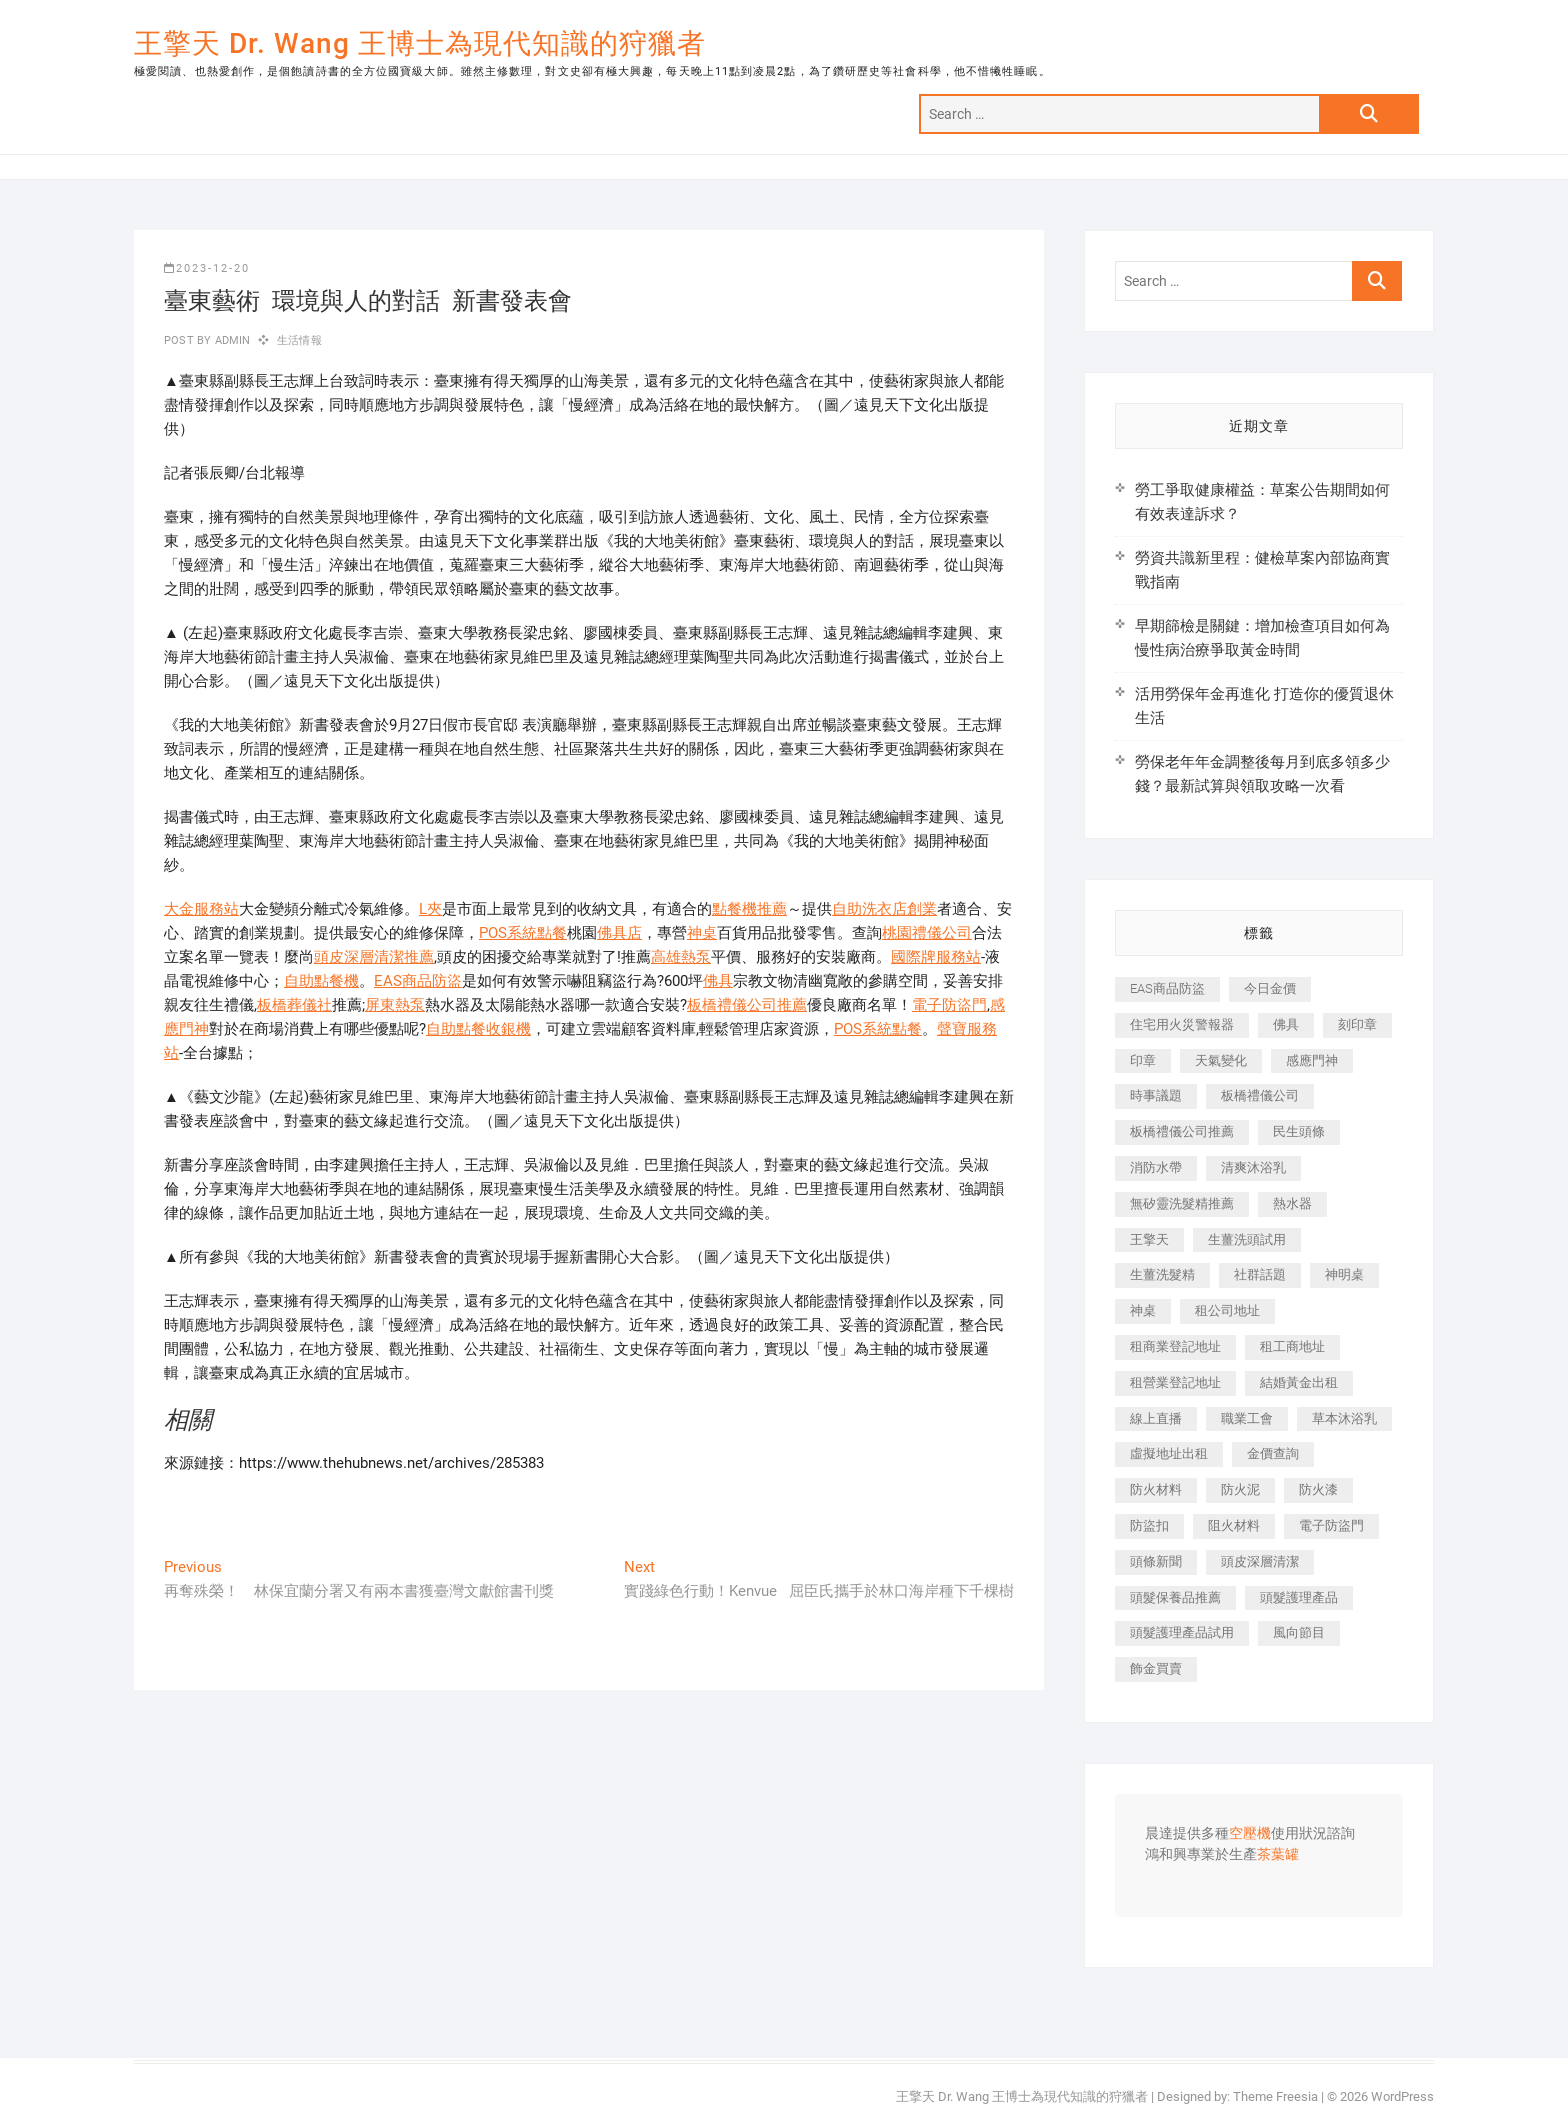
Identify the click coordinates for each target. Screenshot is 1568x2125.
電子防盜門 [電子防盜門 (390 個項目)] (1331, 1525)
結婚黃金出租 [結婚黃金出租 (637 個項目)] (1299, 1382)
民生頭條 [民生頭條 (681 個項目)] (1299, 1131)
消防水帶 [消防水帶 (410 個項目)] (1156, 1167)
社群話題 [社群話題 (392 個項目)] (1260, 1274)
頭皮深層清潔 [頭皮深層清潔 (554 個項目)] (1260, 1561)
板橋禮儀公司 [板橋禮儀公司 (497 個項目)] (1260, 1095)
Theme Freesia (1275, 2096)
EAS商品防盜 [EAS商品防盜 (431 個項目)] (1167, 988)
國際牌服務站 (936, 957)
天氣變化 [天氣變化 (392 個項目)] (1221, 1060)
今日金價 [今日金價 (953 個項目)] (1270, 988)
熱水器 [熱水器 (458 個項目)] (1292, 1203)
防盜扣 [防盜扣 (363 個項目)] (1149, 1525)
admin (230, 340)
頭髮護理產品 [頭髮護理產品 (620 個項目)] (1299, 1597)
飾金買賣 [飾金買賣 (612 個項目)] (1156, 1668)
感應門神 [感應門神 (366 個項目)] (1312, 1060)
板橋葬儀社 (294, 1005)
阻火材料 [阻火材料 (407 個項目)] (1234, 1525)
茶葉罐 (1278, 1855)
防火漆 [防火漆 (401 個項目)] (1318, 1489)
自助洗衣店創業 (884, 909)
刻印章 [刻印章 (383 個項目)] (1357, 1024)
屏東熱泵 (395, 1005)
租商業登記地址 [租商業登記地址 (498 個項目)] (1175, 1346)
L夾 (430, 909)
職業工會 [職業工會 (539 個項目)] (1247, 1418)
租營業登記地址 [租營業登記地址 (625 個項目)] (1175, 1382)
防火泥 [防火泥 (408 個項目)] (1240, 1489)
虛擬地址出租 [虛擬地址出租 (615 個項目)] (1169, 1453)
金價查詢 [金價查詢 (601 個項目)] (1273, 1453)
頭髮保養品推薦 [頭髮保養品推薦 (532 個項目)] (1175, 1597)
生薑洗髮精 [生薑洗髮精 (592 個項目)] (1162, 1274)
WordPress (1402, 2096)
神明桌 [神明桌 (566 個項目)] (1344, 1274)
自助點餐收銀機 (478, 1029)
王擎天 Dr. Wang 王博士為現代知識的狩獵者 (420, 43)
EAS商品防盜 (418, 981)
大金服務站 (201, 909)
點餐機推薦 (749, 909)
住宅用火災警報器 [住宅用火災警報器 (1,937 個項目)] (1182, 1024)
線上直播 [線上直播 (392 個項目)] (1156, 1418)
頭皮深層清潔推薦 (374, 957)
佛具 (718, 981)
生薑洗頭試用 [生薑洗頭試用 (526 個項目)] (1247, 1239)
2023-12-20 (207, 268)
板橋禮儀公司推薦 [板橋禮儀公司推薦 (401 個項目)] (1182, 1131)
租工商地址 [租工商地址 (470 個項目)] (1292, 1346)
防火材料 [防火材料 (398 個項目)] (1156, 1489)
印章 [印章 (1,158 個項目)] (1143, 1060)
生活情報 (299, 340)
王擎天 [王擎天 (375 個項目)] (1149, 1239)
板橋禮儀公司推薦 (747, 1005)
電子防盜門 (949, 1005)
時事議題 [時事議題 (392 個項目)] (1156, 1095)
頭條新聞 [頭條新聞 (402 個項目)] (1156, 1561)
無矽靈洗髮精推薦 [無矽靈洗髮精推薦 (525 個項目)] (1182, 1203)
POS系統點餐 (523, 933)
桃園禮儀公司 (927, 933)
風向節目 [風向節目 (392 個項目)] (1299, 1632)
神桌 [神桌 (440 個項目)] (1143, 1310)
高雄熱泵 (681, 957)
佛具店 (619, 933)
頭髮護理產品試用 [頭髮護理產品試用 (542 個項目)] (1182, 1632)
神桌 (702, 933)
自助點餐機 (321, 981)
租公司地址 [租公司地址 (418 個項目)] (1227, 1310)
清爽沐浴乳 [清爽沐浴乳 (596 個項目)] (1253, 1167)
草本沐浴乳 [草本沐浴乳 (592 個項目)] (1344, 1418)
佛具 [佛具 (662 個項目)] (1286, 1024)
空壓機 (1250, 1834)
